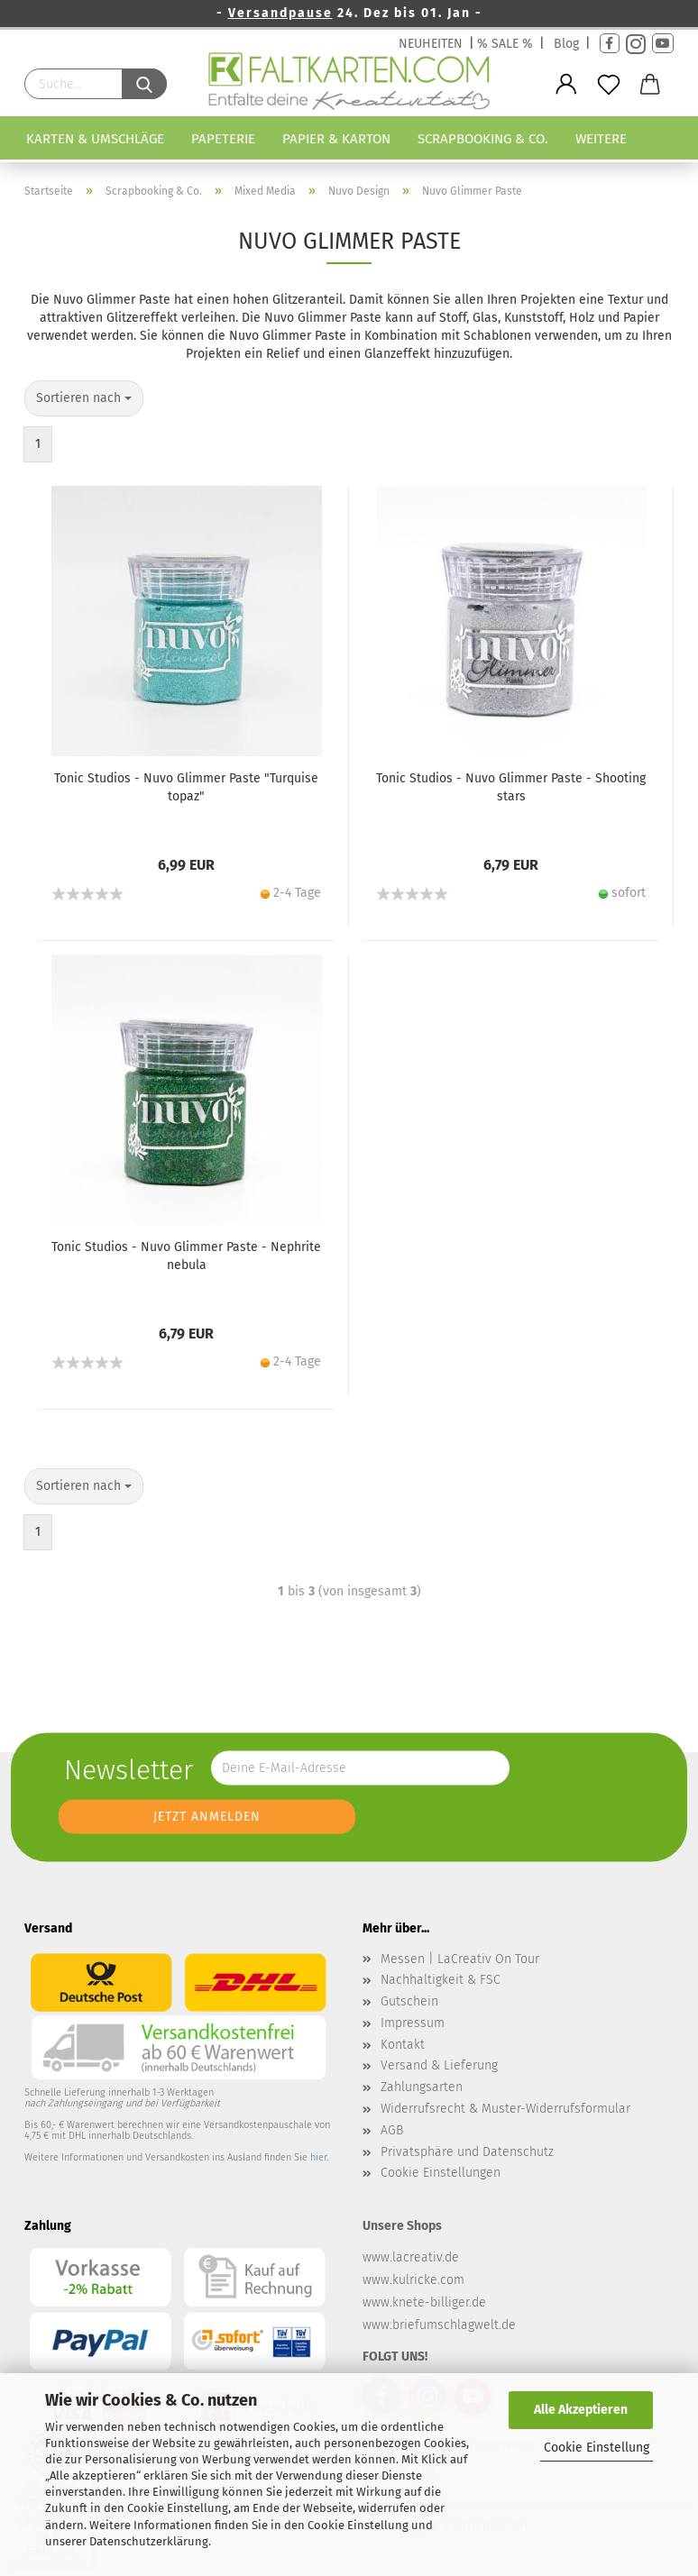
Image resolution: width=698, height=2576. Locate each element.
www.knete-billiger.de (424, 2302)
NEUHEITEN (431, 43)
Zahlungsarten (422, 2087)
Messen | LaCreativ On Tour (460, 1959)
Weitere (601, 139)
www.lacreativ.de (411, 2257)
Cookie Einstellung (596, 2447)
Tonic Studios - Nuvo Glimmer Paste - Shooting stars (511, 787)
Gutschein (409, 2001)
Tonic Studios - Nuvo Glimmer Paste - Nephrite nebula (186, 1256)
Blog (566, 43)
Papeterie (223, 139)
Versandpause (280, 13)
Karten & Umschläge (95, 139)
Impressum (413, 2023)
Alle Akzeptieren (581, 2409)
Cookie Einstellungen (441, 2172)
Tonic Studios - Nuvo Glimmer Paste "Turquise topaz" (186, 787)
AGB (392, 2130)
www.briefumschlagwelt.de (439, 2325)
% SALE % (505, 43)
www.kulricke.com (413, 2280)
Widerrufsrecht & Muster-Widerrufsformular (505, 2108)
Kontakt (403, 2044)
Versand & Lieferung (439, 2065)
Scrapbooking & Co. (483, 139)
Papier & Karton (336, 139)
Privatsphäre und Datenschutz (467, 2152)
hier (318, 2157)
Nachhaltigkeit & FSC (441, 1979)
